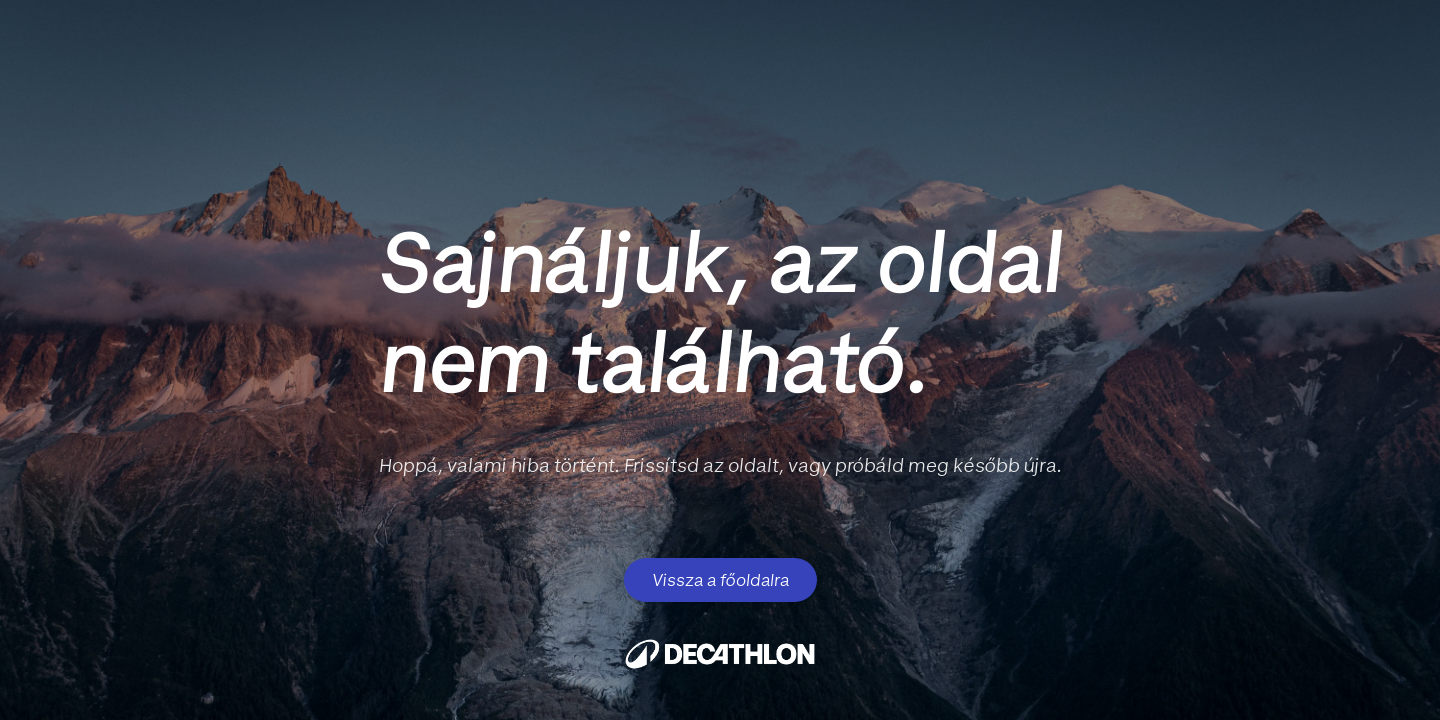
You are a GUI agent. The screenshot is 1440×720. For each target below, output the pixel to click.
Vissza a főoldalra (720, 580)
